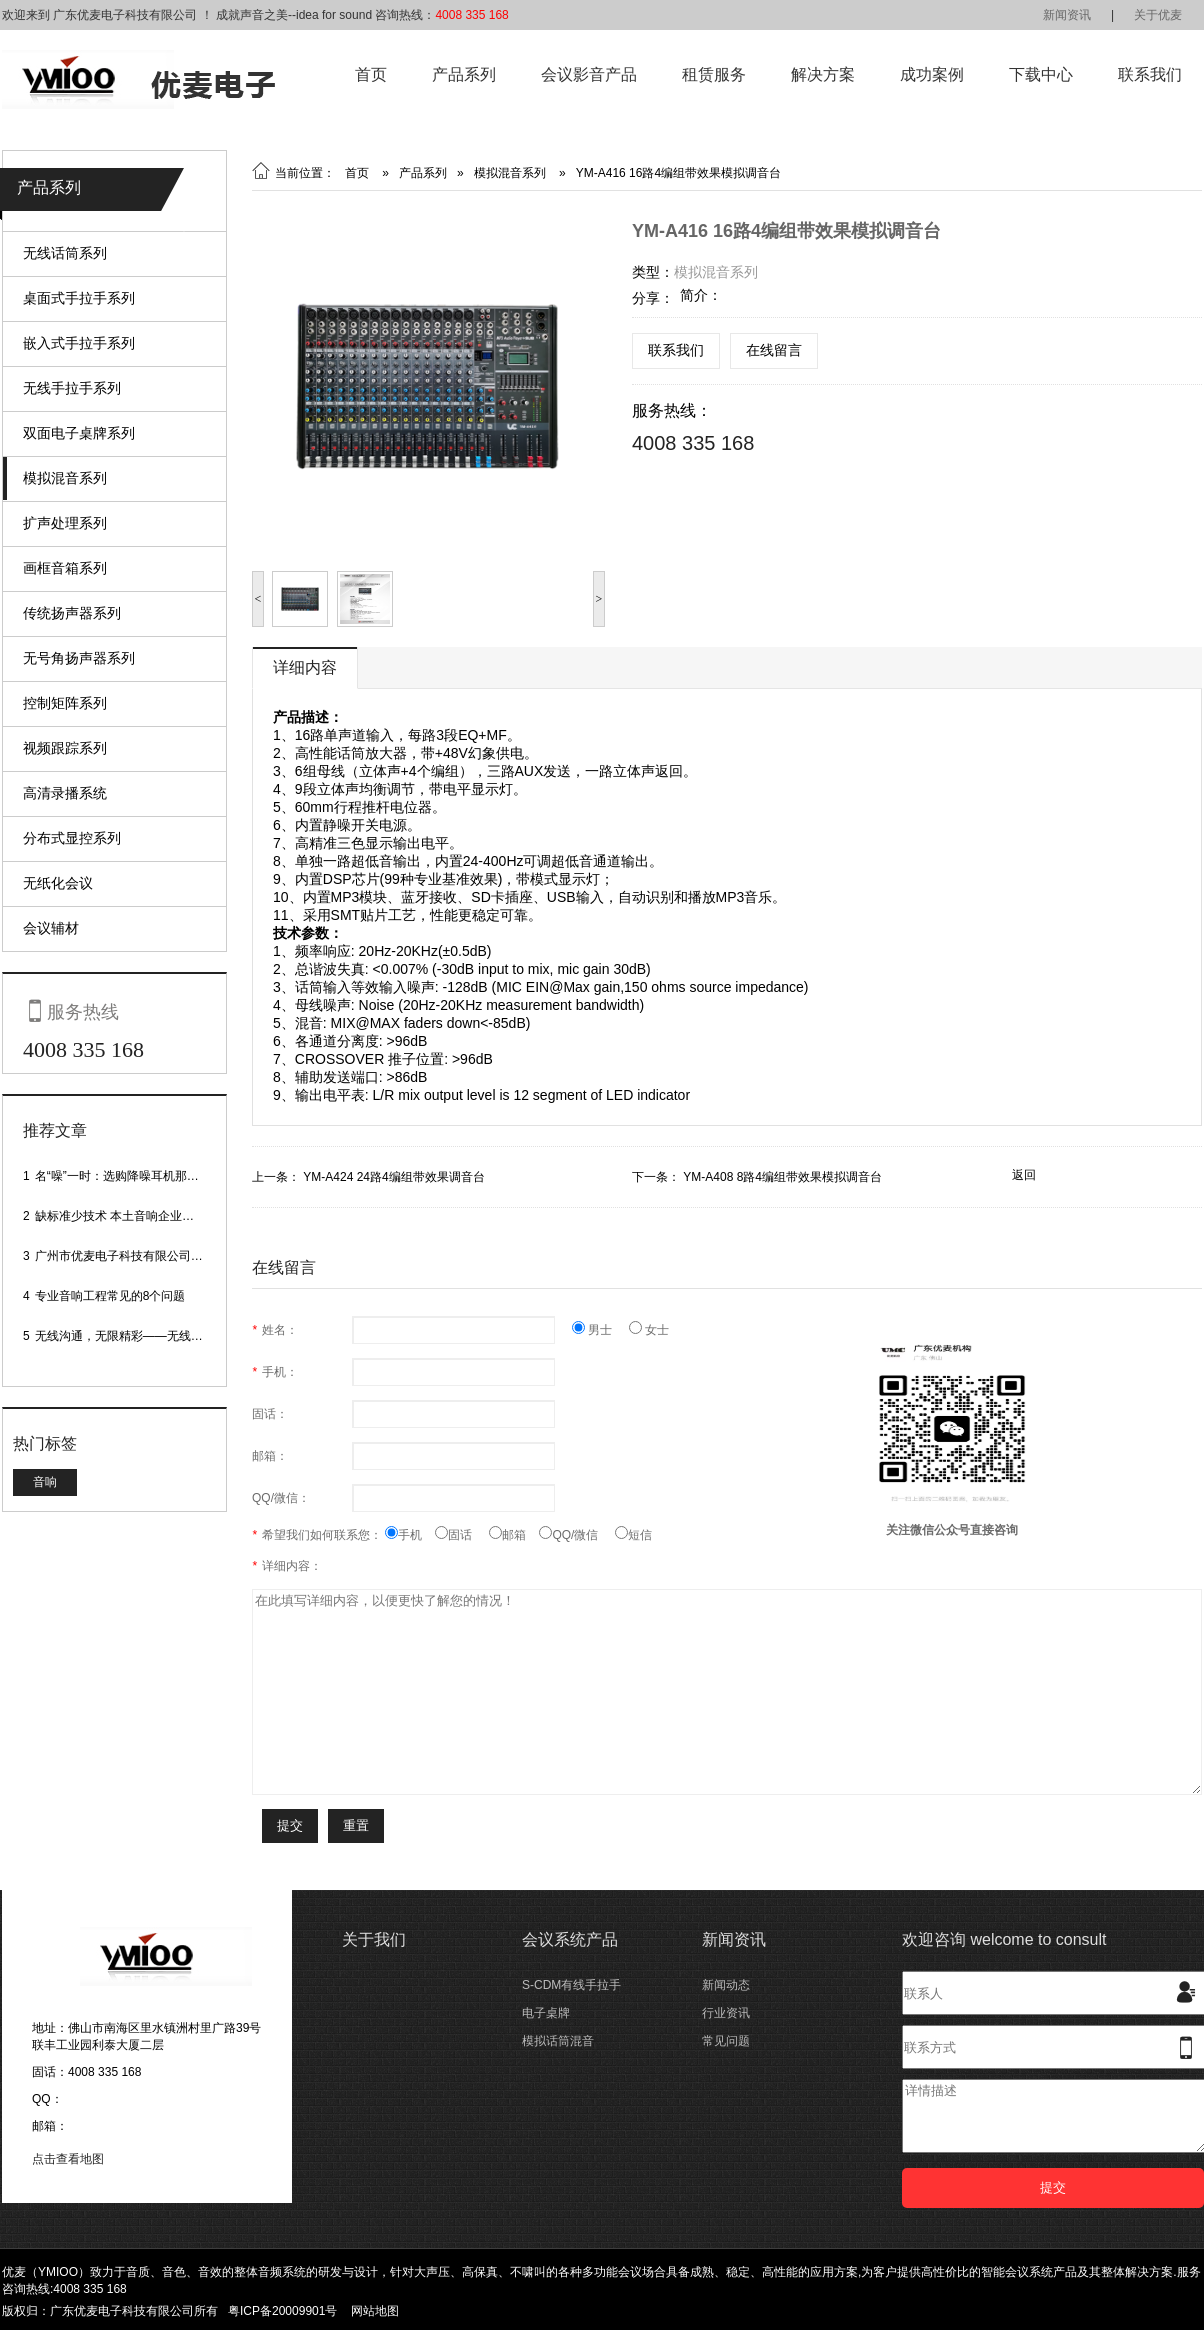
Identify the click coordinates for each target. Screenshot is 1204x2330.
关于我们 (374, 1939)
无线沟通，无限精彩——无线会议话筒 (137, 1336)
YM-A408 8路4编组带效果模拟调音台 (782, 1177)
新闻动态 (726, 1985)
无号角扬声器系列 (79, 658)
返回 (1024, 1175)
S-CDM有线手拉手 (571, 1985)
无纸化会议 (58, 883)
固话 (462, 1535)
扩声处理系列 (65, 523)
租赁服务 (714, 74)
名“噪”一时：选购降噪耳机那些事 (123, 1176)
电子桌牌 (546, 2013)
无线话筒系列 (65, 253)
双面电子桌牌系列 (79, 433)
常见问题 (726, 2041)
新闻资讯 (1067, 15)
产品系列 (464, 74)
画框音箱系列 (65, 568)
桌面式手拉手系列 (79, 298)
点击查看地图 (68, 2159)
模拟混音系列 (65, 478)
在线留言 (774, 350)
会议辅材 (51, 928)
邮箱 (514, 1535)
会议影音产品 (589, 74)
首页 (371, 74)
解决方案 (823, 74)
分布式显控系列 (72, 838)
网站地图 (375, 2311)
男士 (600, 1330)
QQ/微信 (577, 1535)
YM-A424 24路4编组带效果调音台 (393, 1177)
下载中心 (1041, 74)
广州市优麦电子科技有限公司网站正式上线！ (155, 1256)
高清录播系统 (65, 793)
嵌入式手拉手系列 (79, 343)
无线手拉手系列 (72, 388)
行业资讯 (726, 2013)
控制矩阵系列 (65, 703)
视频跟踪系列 (65, 748)
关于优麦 (1158, 15)
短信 (633, 1535)
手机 (410, 1535)
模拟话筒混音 (558, 2041)
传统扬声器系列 (72, 613)
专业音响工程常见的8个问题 (110, 1296)
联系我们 (1150, 74)
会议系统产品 (570, 1939)
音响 (45, 1482)
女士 (649, 1330)
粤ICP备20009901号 (282, 2311)
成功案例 (932, 74)
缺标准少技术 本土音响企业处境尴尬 (132, 1216)
